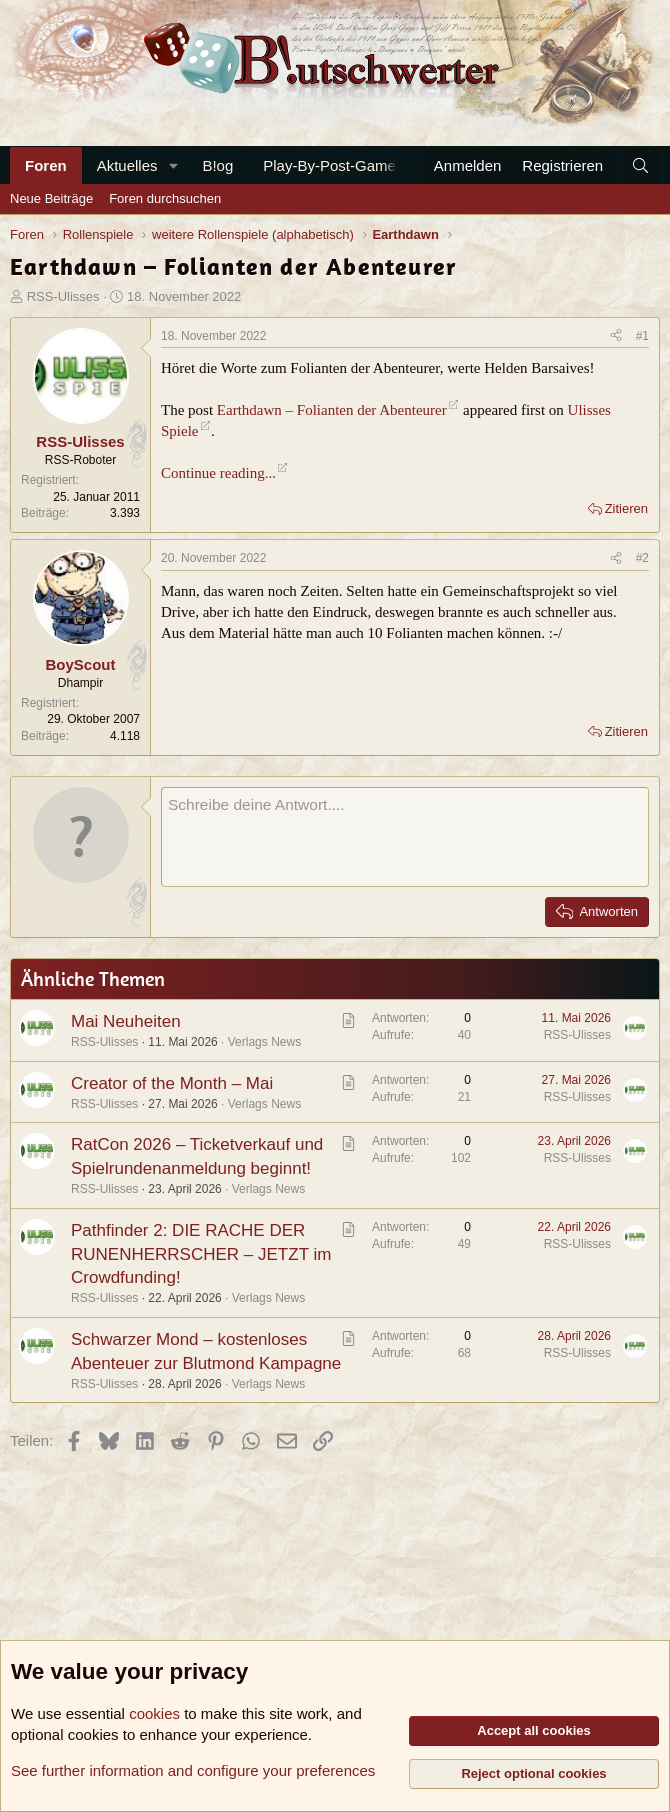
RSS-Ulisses (63, 296)
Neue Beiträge (51, 198)
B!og (217, 165)
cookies (154, 1713)
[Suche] (640, 165)
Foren (46, 165)
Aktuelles (127, 165)
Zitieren (626, 508)
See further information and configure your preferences (193, 1770)
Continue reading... (218, 473)
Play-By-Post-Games (333, 165)
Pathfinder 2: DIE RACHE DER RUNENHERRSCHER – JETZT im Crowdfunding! (201, 1254)
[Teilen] (616, 336)
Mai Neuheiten (126, 1021)
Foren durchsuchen (165, 198)
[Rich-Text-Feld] (405, 837)
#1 (642, 336)
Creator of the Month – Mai (172, 1083)
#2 (642, 558)
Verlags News (264, 1042)
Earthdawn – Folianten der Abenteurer (332, 410)
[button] (173, 165)
